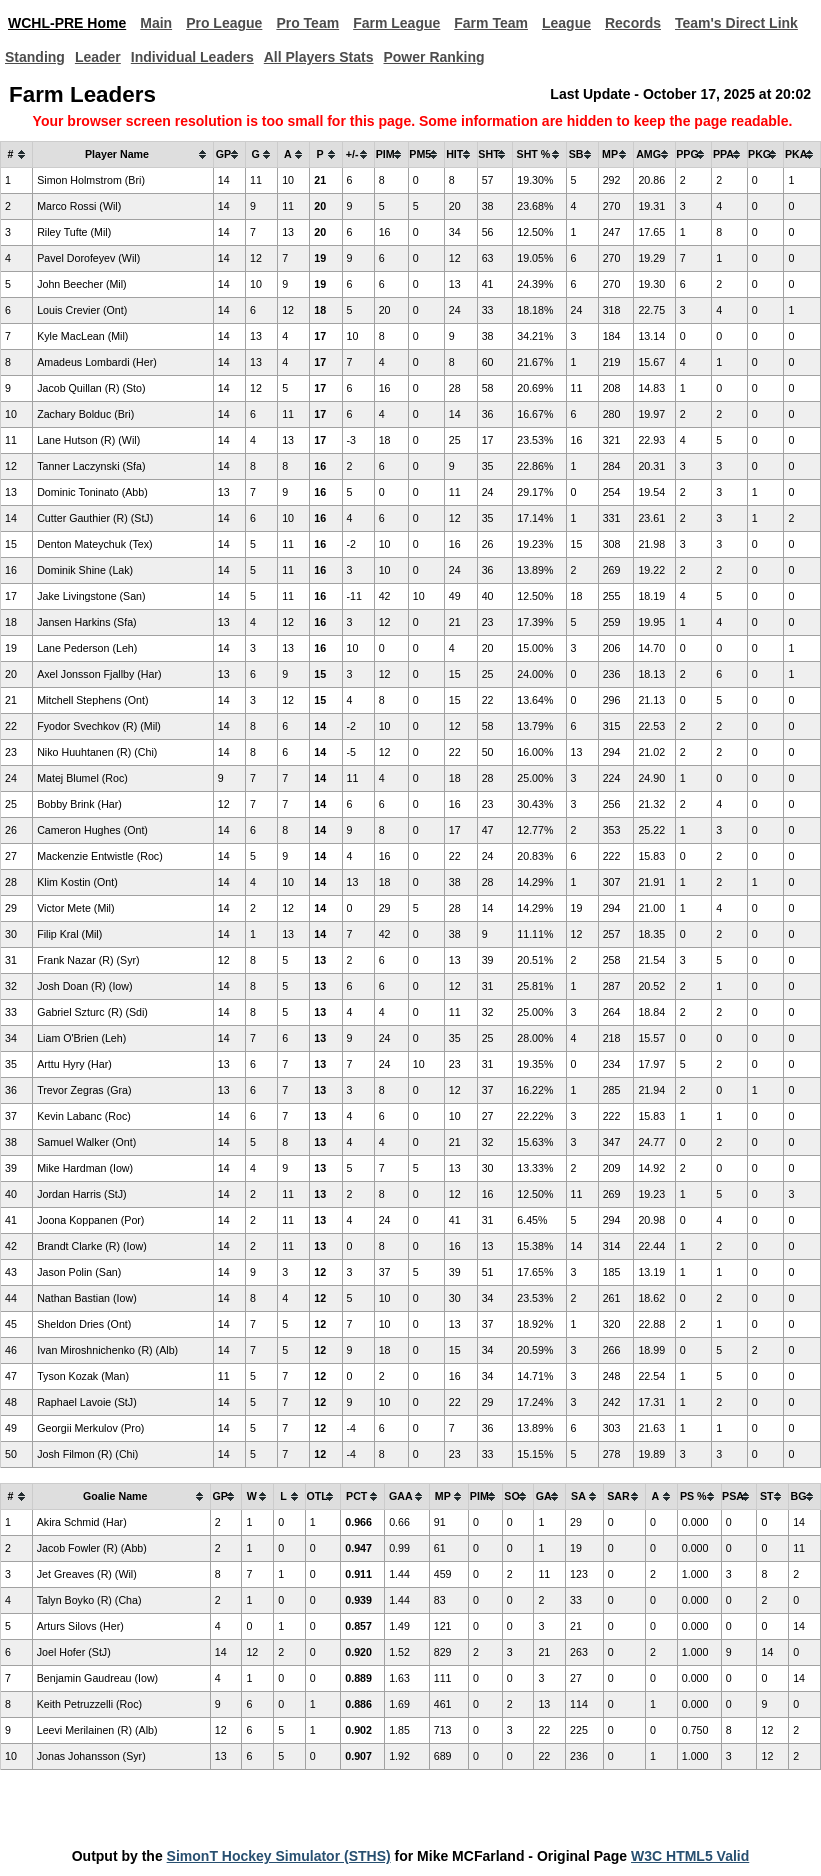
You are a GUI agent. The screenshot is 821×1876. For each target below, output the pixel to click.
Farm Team (491, 23)
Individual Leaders (192, 57)
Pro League (224, 23)
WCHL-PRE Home (67, 23)
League (566, 23)
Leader (98, 57)
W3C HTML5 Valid (690, 1856)
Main (156, 23)
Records (633, 23)
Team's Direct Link (736, 23)
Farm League (396, 23)
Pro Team (307, 23)
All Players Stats (319, 57)
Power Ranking (433, 57)
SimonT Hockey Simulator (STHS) (279, 1856)
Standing (35, 57)
